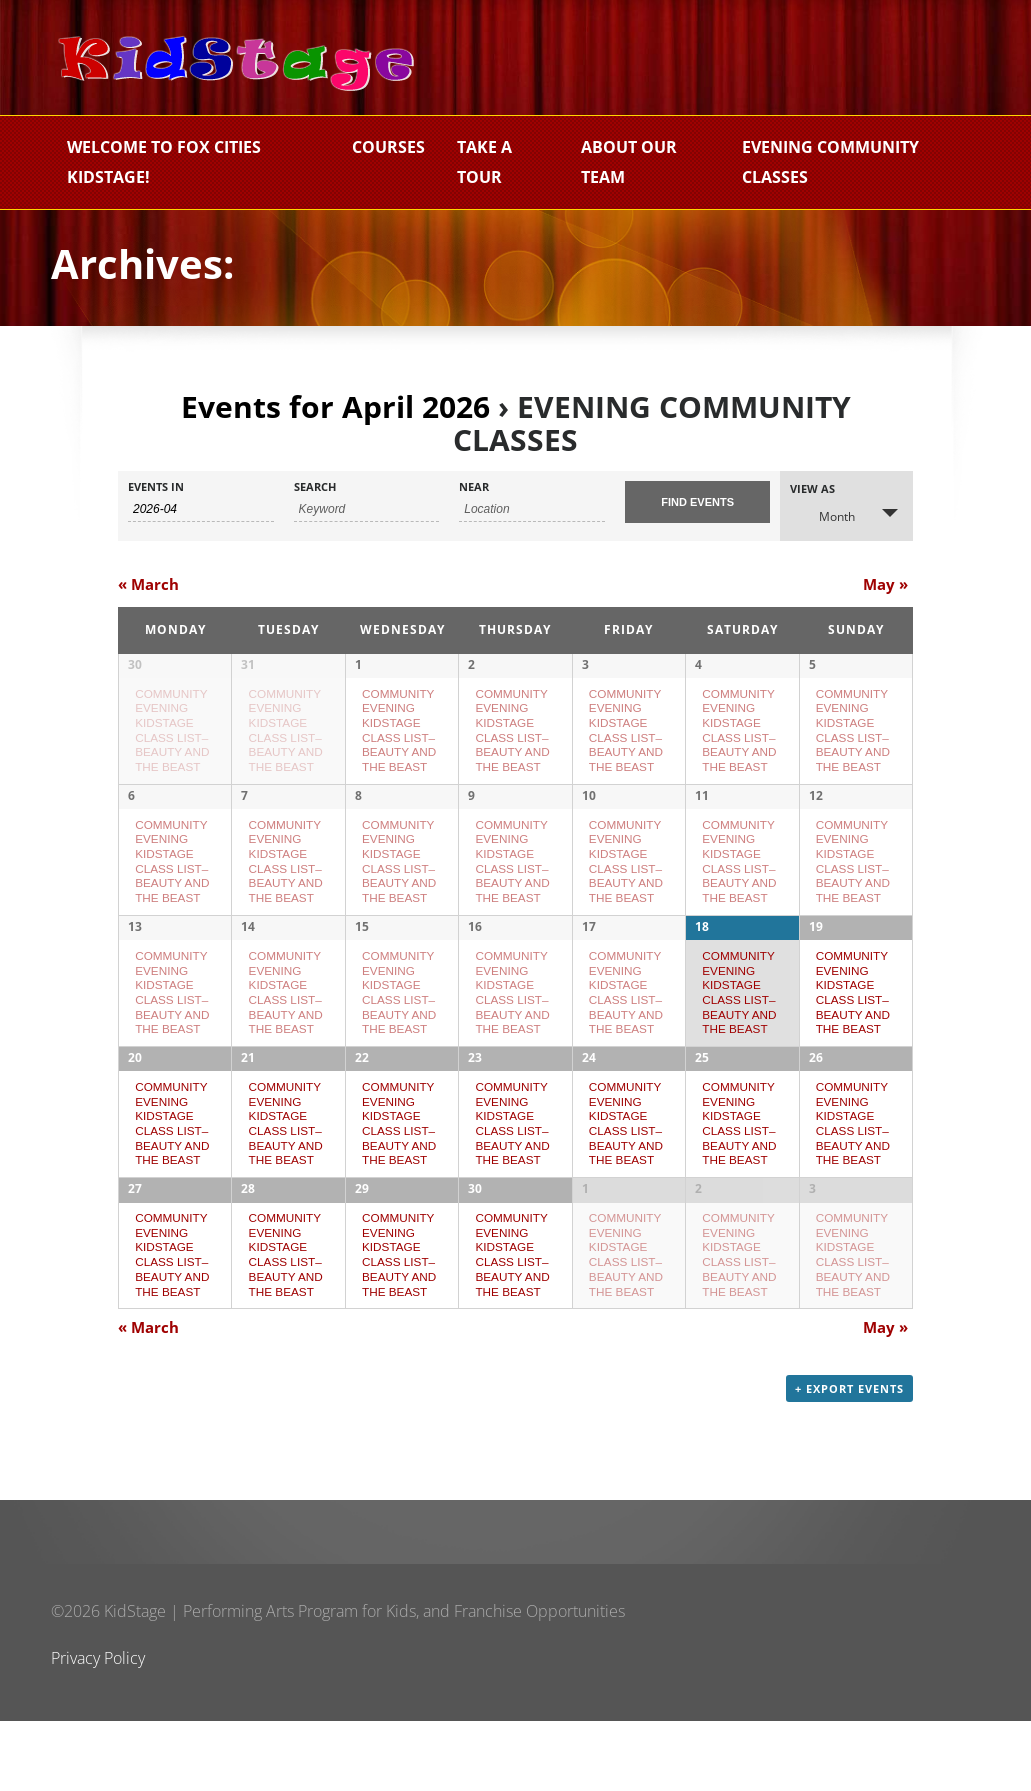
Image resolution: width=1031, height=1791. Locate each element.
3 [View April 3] (585, 664)
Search (315, 486)
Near (474, 486)
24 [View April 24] (589, 1099)
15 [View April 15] (362, 954)
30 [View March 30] (135, 664)
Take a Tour (484, 162)
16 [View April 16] (475, 954)
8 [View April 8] (358, 809)
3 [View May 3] (812, 1244)
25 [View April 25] (702, 1099)
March (148, 584)
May (885, 584)
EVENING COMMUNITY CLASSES (830, 162)
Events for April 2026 (335, 406)
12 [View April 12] (816, 809)
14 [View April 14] (248, 954)
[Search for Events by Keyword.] (367, 509)
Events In (156, 486)
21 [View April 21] (248, 1099)
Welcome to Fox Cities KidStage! (164, 162)
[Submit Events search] (698, 502)
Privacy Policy (98, 1728)
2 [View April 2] (471, 664)
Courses (388, 147)
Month (825, 515)
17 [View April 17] (589, 954)
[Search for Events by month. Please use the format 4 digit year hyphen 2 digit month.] (201, 509)
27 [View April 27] (135, 1244)
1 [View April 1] (358, 664)
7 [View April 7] (244, 809)
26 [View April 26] (816, 1099)
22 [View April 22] (362, 1099)
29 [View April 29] (362, 1244)
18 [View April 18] (702, 954)
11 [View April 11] (702, 809)
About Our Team (629, 162)
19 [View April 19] (816, 954)
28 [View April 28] (248, 1244)
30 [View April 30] (475, 1244)
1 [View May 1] (585, 1244)
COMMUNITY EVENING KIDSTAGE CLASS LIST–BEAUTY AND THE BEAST (172, 875)
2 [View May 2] (698, 1244)
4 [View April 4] (698, 664)
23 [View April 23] (475, 1099)
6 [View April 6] (131, 809)
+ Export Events (849, 1458)
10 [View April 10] (589, 809)
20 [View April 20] (135, 1099)
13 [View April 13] (135, 954)
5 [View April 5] (812, 664)
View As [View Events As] (812, 488)
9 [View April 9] (471, 809)
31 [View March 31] (248, 664)
